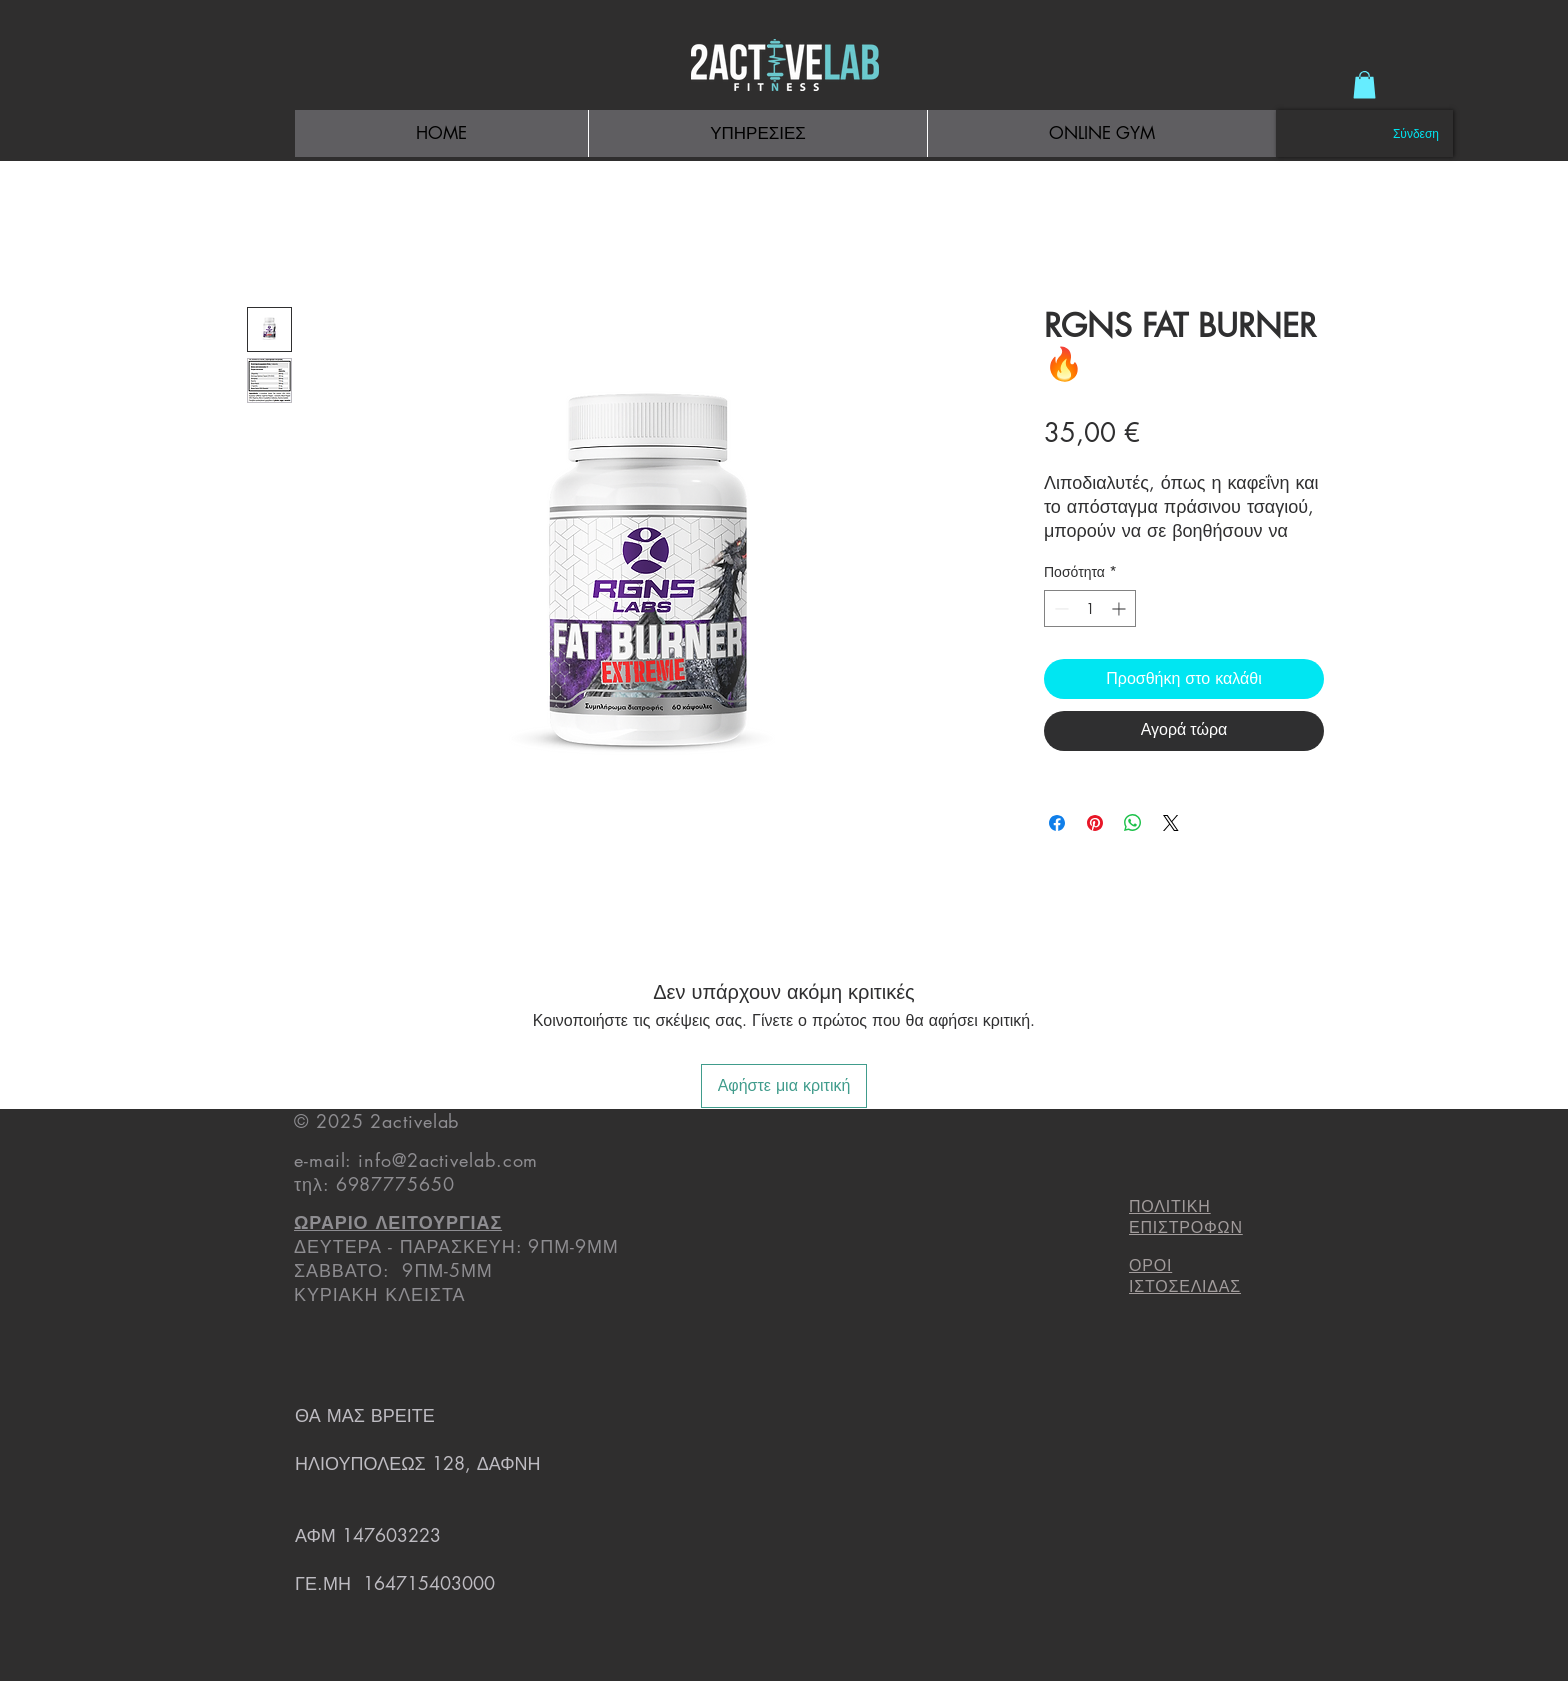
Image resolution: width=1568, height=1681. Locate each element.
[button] (1364, 84)
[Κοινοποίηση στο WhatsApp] (1133, 823)
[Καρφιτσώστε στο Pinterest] (1095, 823)
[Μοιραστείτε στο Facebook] (1057, 823)
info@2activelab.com (448, 1160)
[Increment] (1120, 608)
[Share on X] (1171, 823)
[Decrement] (1059, 608)
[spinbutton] (1090, 608)
